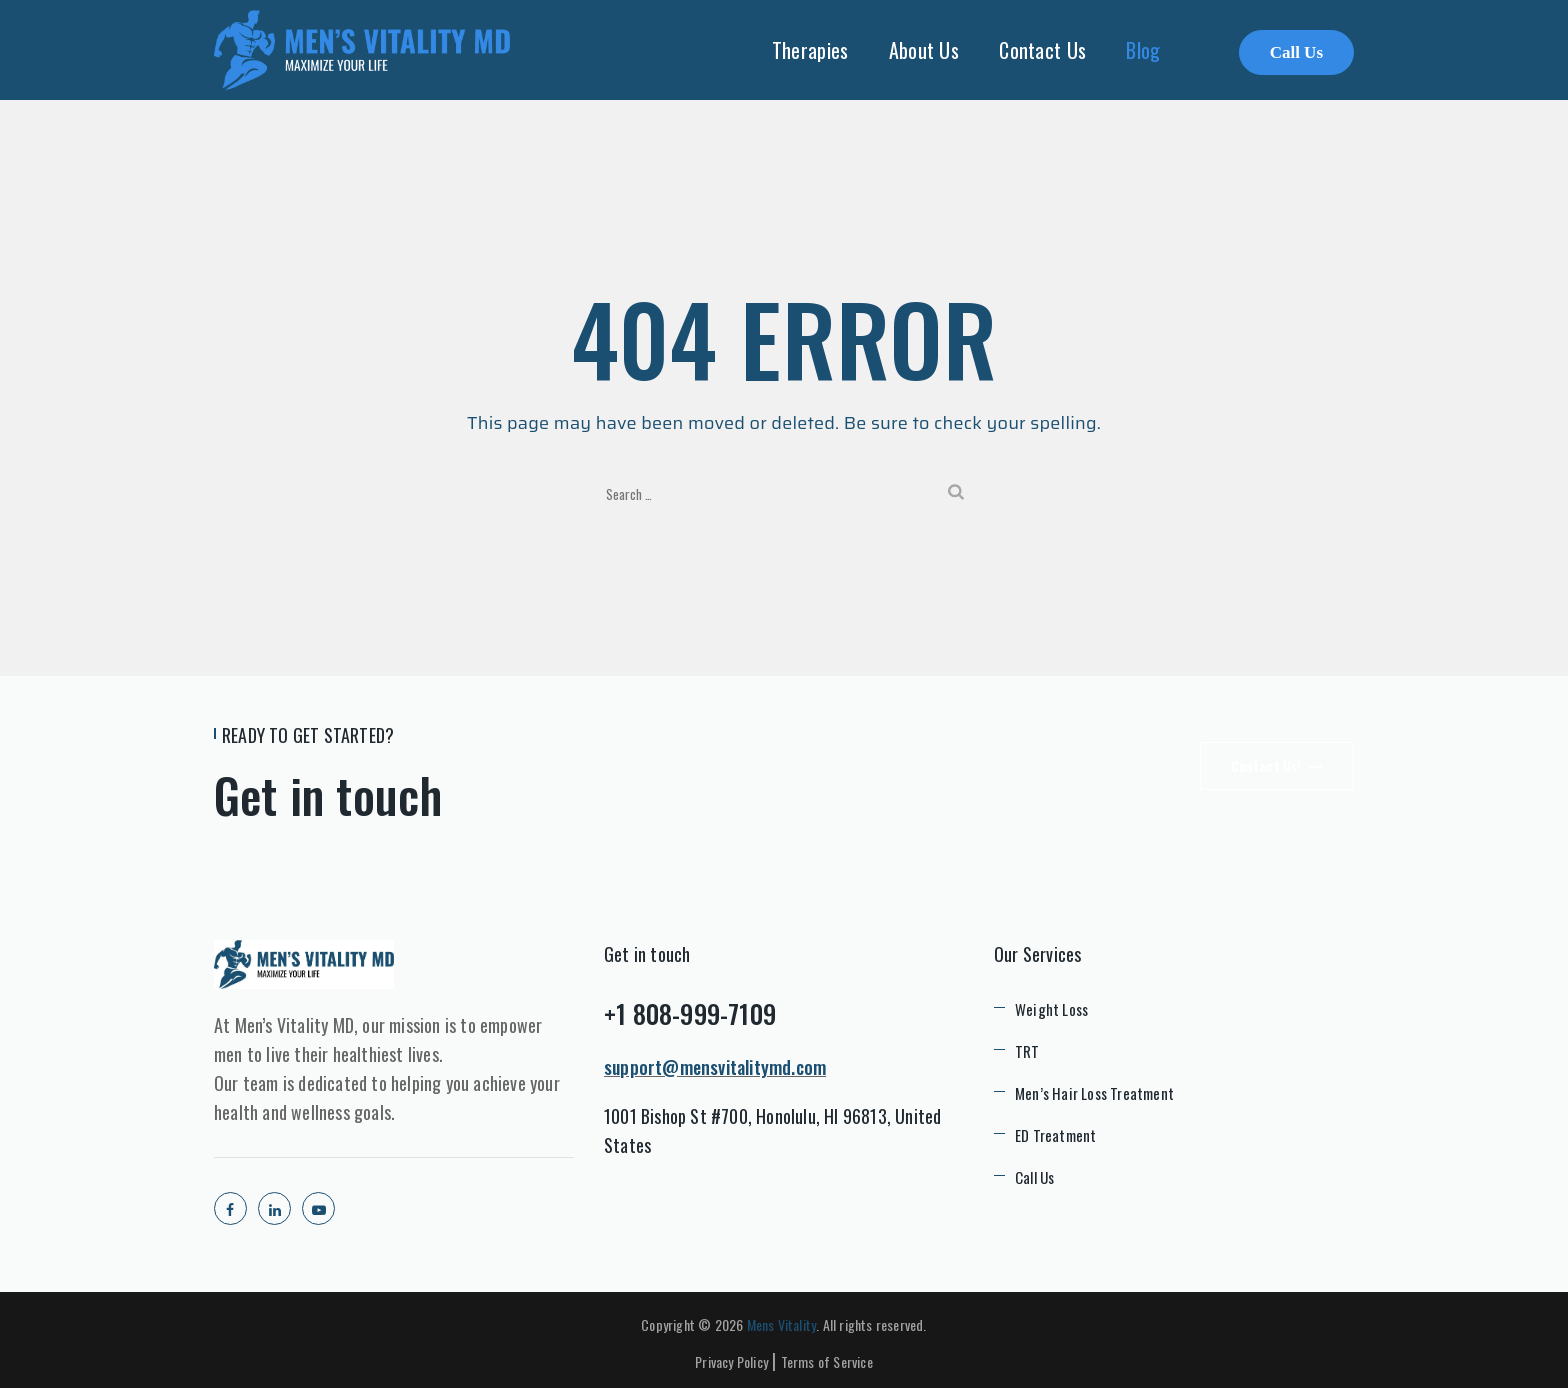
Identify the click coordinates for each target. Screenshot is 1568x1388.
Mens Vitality (782, 1324)
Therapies (810, 50)
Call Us (1296, 52)
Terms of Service (827, 1361)
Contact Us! (1277, 766)
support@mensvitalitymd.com (715, 1067)
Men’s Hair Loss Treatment (1094, 1093)
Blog (1143, 50)
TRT (1027, 1051)
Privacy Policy (731, 1361)
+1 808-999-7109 (690, 1013)
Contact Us (1042, 50)
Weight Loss (1051, 1009)
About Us (924, 50)
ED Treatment (1055, 1135)
